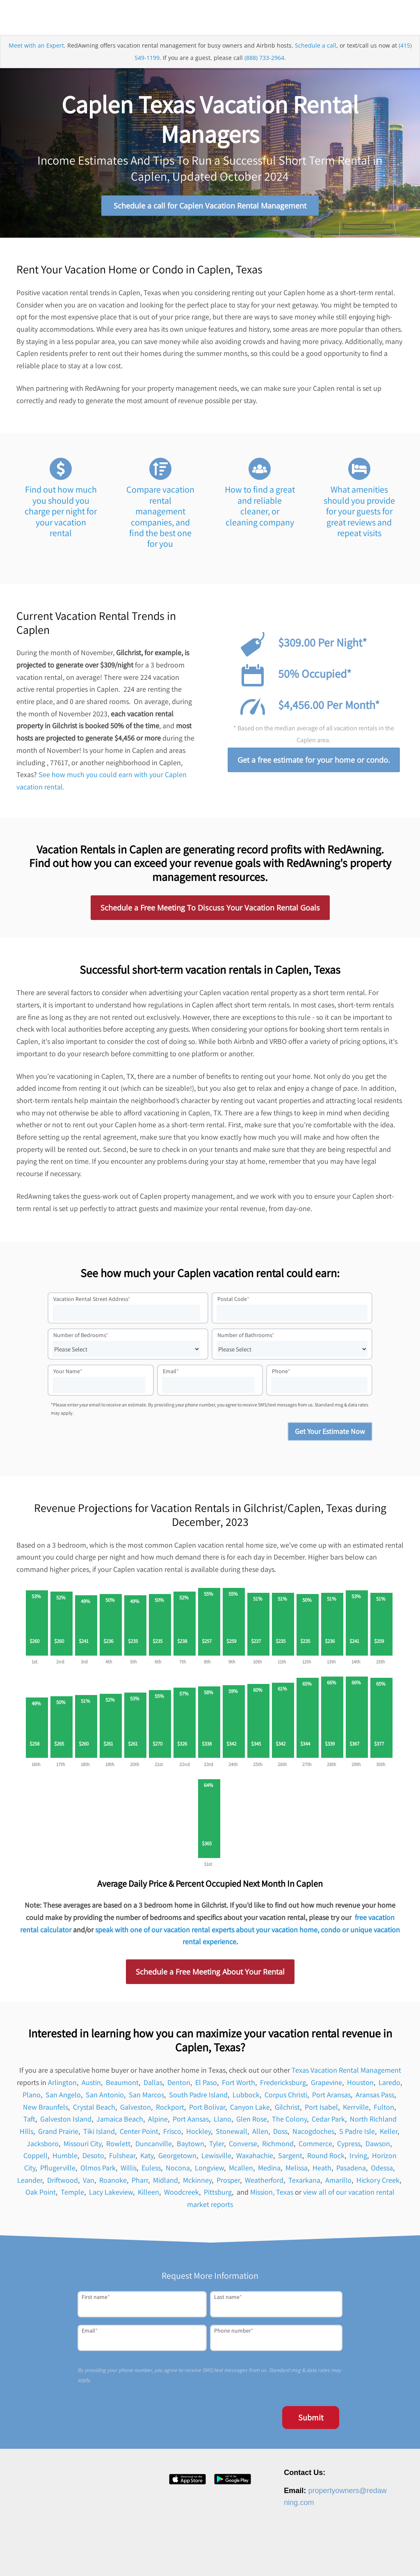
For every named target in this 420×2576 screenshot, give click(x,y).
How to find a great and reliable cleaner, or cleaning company (260, 509)
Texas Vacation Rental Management (346, 2073)
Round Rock (326, 2159)
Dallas (153, 2086)
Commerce (315, 2147)
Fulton (384, 2110)
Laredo (389, 2086)
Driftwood (62, 2183)
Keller (388, 2134)
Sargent (290, 2159)
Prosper (228, 2183)
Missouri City (82, 2147)
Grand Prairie (58, 2134)
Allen (260, 2134)
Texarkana (304, 2183)
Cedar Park (328, 2122)
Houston (360, 2086)
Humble (65, 2159)
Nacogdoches (313, 2134)
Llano (222, 2122)
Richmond (278, 2147)
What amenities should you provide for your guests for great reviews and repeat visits (359, 514)
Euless (151, 2171)
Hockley (198, 2134)
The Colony (289, 2122)
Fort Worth (238, 2086)
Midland (165, 2183)
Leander (29, 2183)
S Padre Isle (357, 2134)
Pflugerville (57, 2171)
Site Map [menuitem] (379, 2556)
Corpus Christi (286, 2098)
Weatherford (264, 2183)
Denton (178, 2086)
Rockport (170, 2110)
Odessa (382, 2171)
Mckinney (197, 2183)
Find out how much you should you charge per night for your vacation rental (61, 514)
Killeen (148, 2195)
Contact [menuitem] (265, 2556)
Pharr (140, 2183)
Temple (72, 2195)
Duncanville (153, 2147)
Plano (32, 2098)
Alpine (158, 2122)
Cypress (349, 2147)
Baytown (190, 2147)
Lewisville (216, 2159)
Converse (243, 2147)
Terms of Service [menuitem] (341, 2556)
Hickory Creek (377, 2183)
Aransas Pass (375, 2098)
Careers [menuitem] (217, 2556)
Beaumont (122, 2086)
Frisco (172, 2134)
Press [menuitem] (241, 2556)
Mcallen (241, 2171)
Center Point (139, 2134)
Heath (322, 2171)
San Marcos (146, 2098)
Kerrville (356, 2110)
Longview (209, 2171)
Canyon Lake (250, 2110)
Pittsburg (218, 2195)
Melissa (296, 2171)
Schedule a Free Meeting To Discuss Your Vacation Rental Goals (210, 911)
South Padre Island (198, 2098)
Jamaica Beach (119, 2122)
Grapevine (326, 2086)
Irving (358, 2159)
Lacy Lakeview (111, 2195)
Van (88, 2183)
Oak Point (40, 2195)
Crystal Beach (94, 2110)
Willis (129, 2171)
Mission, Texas (271, 2195)
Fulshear (122, 2159)
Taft (29, 2122)
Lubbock (246, 2098)
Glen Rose (251, 2122)
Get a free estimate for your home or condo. (313, 763)
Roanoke (113, 2183)
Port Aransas (331, 2098)
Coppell (35, 2159)
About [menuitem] (192, 2556)
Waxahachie (254, 2159)
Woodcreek (181, 2195)
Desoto (93, 2159)
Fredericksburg (283, 2086)
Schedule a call (315, 59)
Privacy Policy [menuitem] (297, 2556)
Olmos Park (98, 2171)
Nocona (178, 2171)
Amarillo (338, 2183)
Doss (280, 2134)
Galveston (135, 2110)
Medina (269, 2171)
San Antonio (105, 2098)
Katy (146, 2159)
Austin (91, 2086)
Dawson (377, 2147)
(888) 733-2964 (264, 71)
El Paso (206, 2086)
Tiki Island (99, 2134)
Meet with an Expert (36, 59)
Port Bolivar (207, 2110)
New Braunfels (45, 2110)
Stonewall (231, 2134)
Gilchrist (287, 2110)
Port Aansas (191, 2122)
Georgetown (177, 2159)
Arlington (62, 2086)
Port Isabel (321, 2110)
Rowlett (118, 2147)
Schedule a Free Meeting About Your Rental (210, 1975)
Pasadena (351, 2171)
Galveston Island (65, 2122)
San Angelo (63, 2098)
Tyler (216, 2147)
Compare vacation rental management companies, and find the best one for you (160, 520)
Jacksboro (43, 2147)
